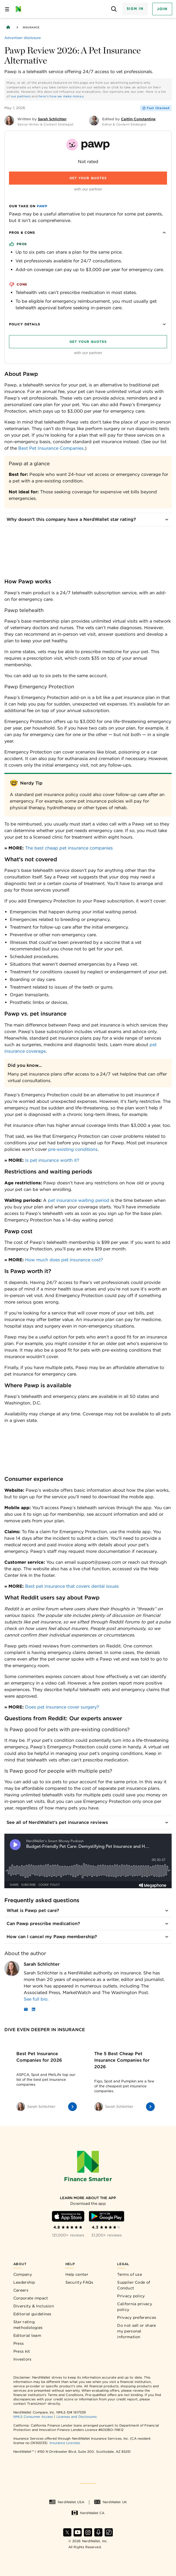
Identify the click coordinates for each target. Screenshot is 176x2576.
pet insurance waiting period (78, 1200)
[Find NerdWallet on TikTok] (109, 2532)
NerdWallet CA (87, 2513)
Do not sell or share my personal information (136, 2331)
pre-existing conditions (73, 1149)
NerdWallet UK (110, 2502)
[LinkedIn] (33, 2010)
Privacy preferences (136, 2317)
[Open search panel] (114, 9)
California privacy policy (134, 2307)
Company (22, 2274)
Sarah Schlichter (42, 1964)
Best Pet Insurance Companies (51, 448)
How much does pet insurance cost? (64, 1259)
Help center (76, 2274)
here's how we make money (61, 96)
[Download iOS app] (68, 2216)
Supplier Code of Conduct (133, 2285)
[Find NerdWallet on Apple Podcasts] (98, 2532)
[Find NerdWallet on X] (67, 2532)
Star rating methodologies (28, 2325)
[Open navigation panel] (7, 9)
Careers (20, 2290)
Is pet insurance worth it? (52, 1160)
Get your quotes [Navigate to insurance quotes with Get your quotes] (88, 178)
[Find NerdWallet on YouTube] (78, 2532)
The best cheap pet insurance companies (69, 848)
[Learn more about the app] (88, 2198)
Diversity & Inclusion (33, 2306)
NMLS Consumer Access (33, 2417)
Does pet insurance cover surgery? (62, 1707)
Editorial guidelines (32, 2314)
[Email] (26, 2010)
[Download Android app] (106, 2216)
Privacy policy (131, 2296)
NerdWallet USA (66, 2502)
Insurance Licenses (65, 2443)
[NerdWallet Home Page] (20, 9)
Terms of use (129, 2274)
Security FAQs (79, 2282)
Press (18, 2343)
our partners (21, 96)
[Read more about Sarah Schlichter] (98, 1999)
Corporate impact (30, 2298)
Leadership (24, 2282)
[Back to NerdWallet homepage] (8, 27)
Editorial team (27, 2335)
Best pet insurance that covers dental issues (72, 1586)
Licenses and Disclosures (76, 2417)
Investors (22, 2359)
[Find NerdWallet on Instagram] (88, 2532)
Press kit (21, 2351)
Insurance (31, 27)
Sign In (135, 9)
